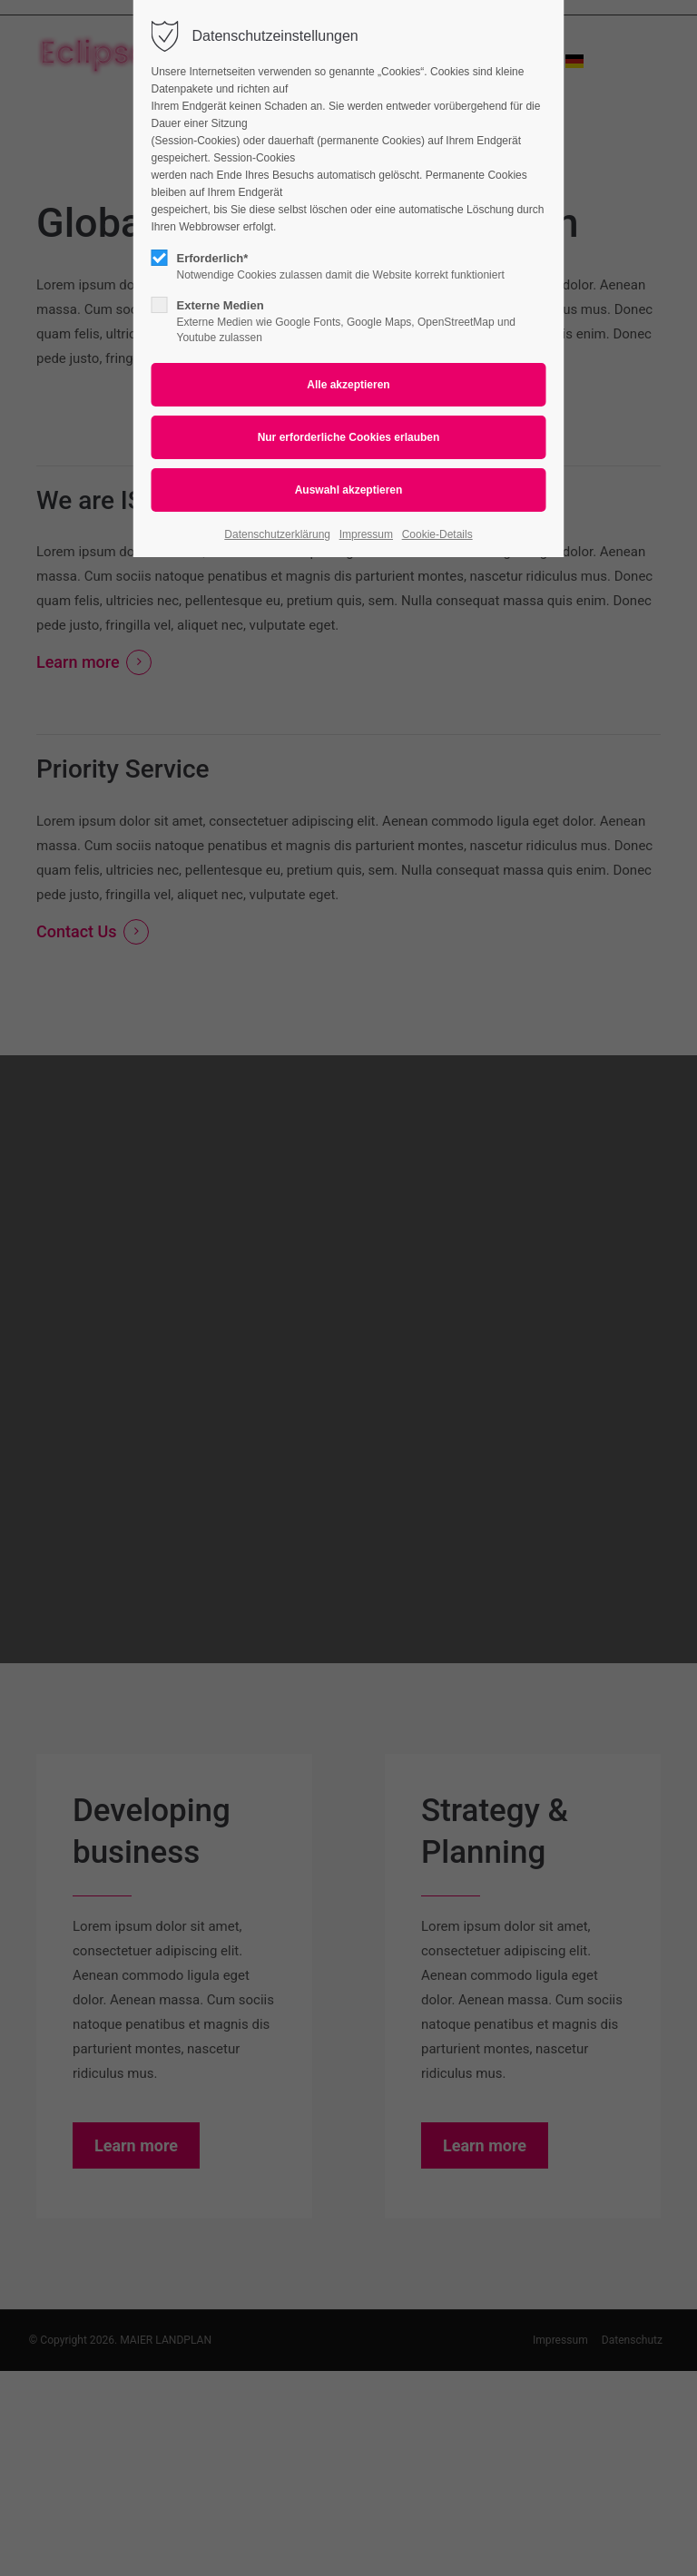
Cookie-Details (437, 534)
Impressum (366, 534)
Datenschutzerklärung (277, 534)
